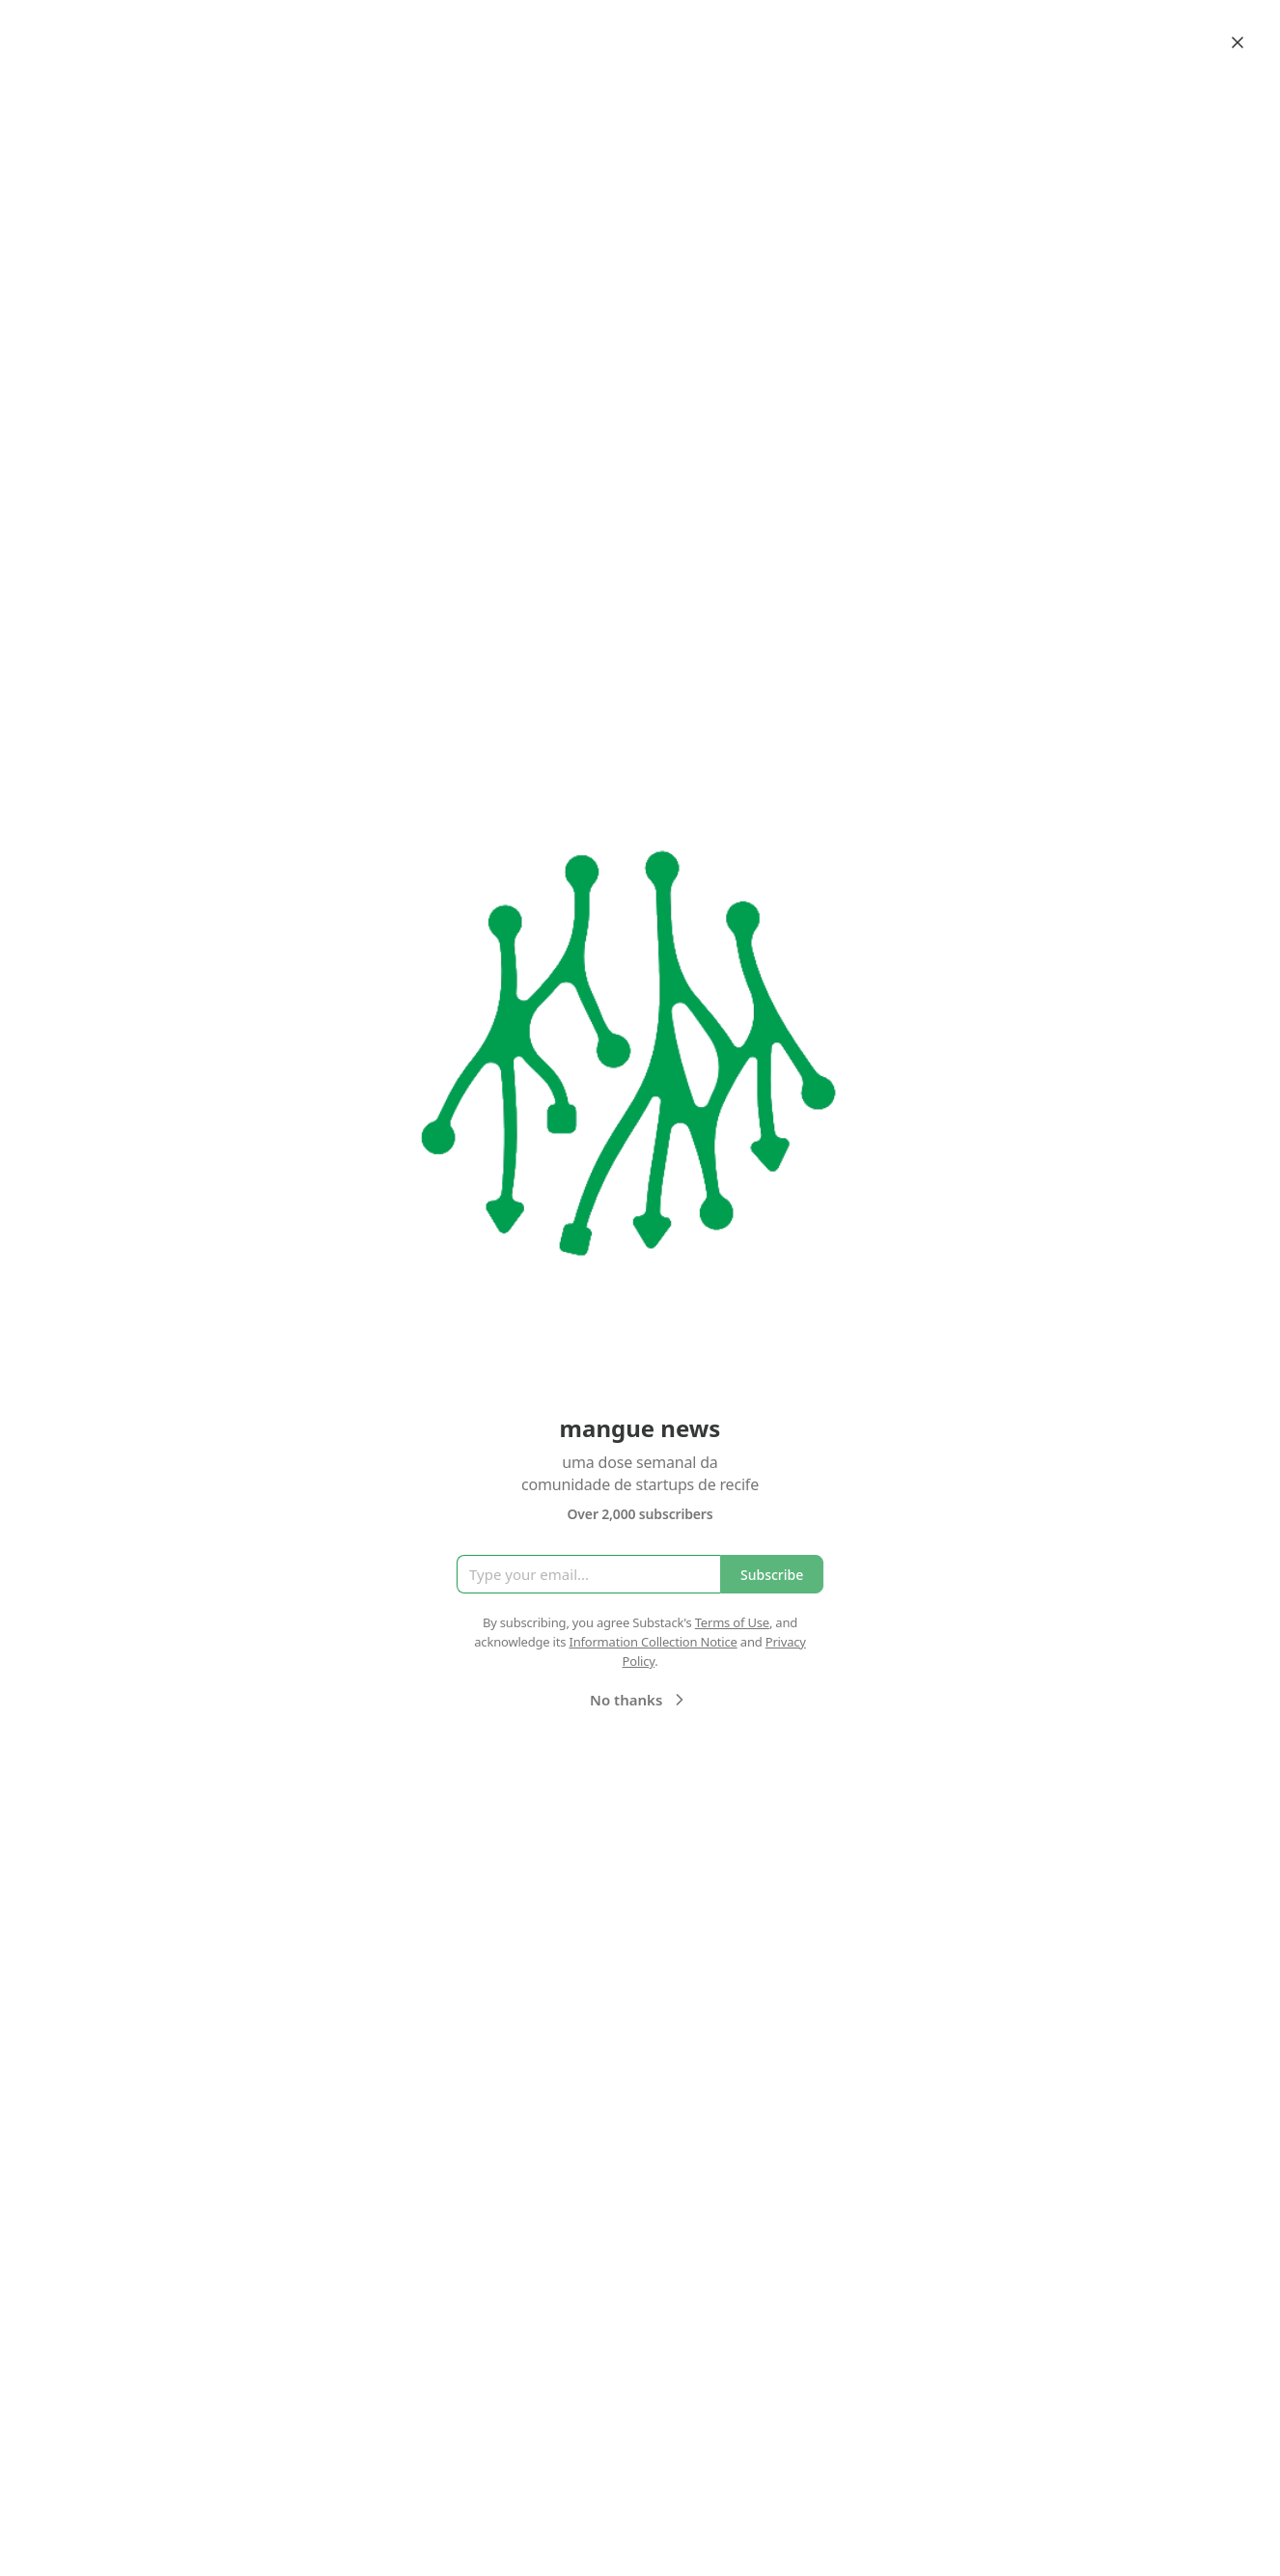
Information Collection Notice (653, 1641)
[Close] (1237, 42)
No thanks (639, 1699)
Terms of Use (732, 1622)
